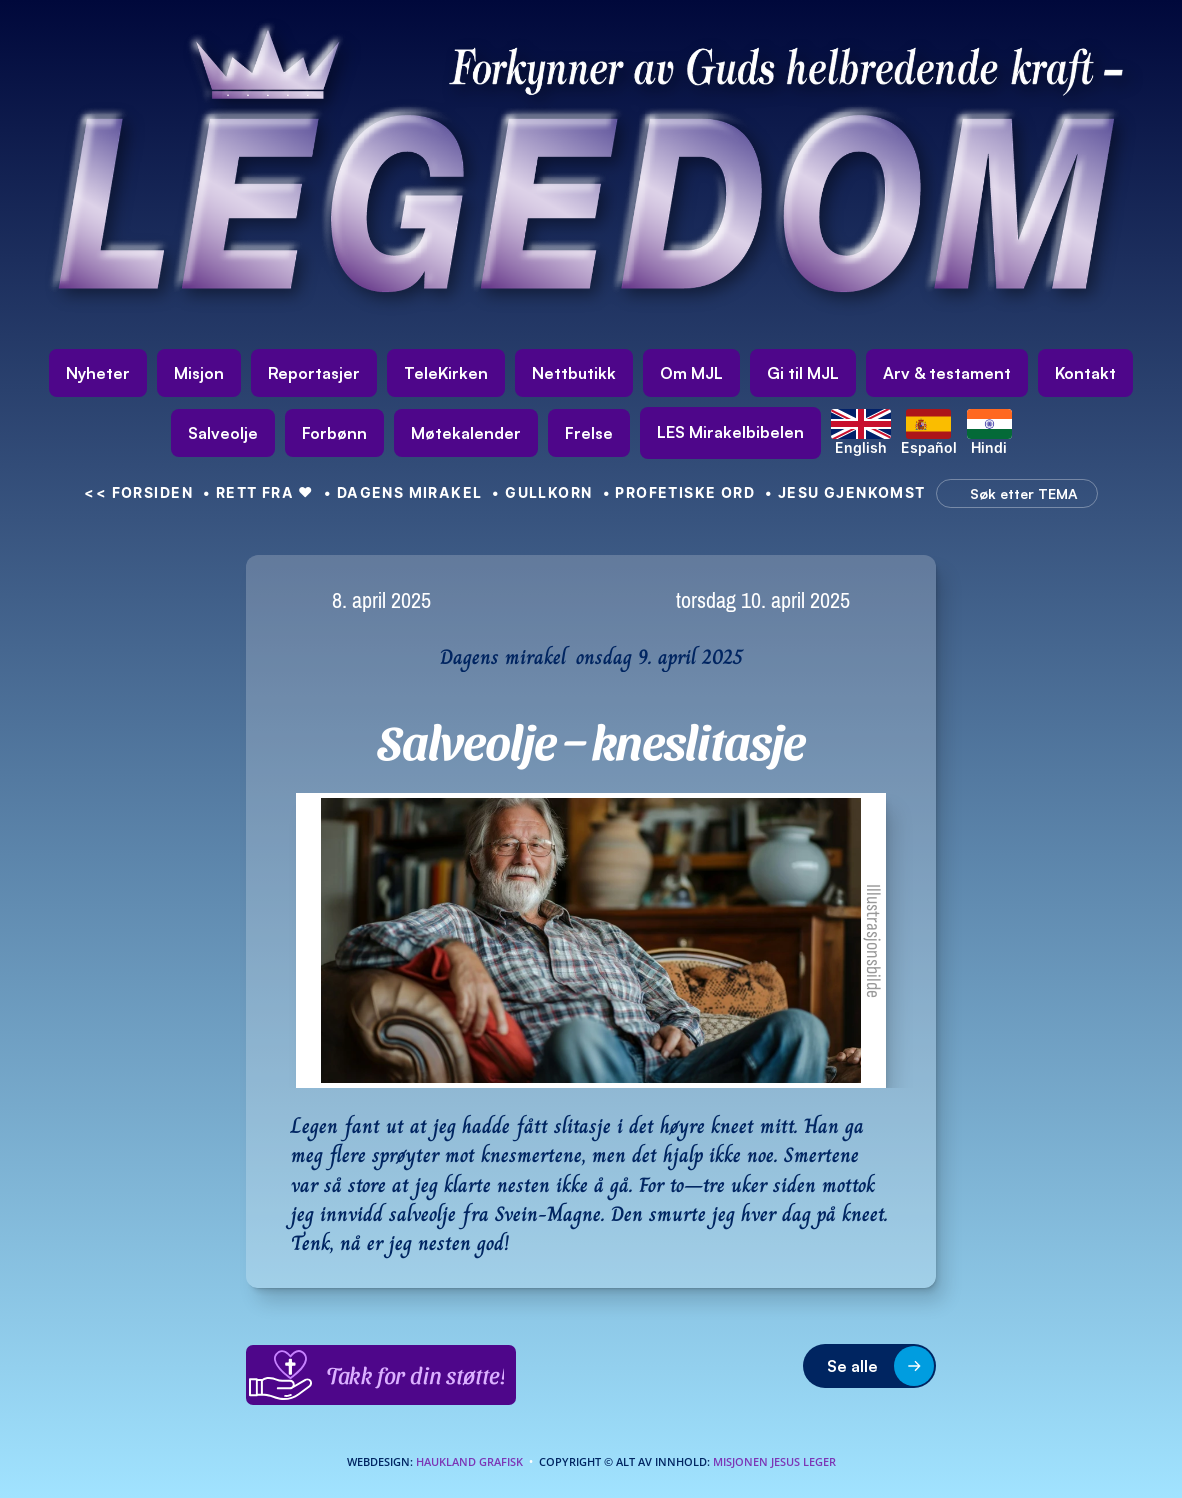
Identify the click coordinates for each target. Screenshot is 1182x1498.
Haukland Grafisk (469, 1461)
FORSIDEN (138, 492)
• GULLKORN (542, 492)
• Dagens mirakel (403, 492)
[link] (730, 432)
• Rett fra (258, 492)
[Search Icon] (1012, 494)
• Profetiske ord (679, 492)
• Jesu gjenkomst (845, 492)
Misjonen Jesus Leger (774, 1461)
